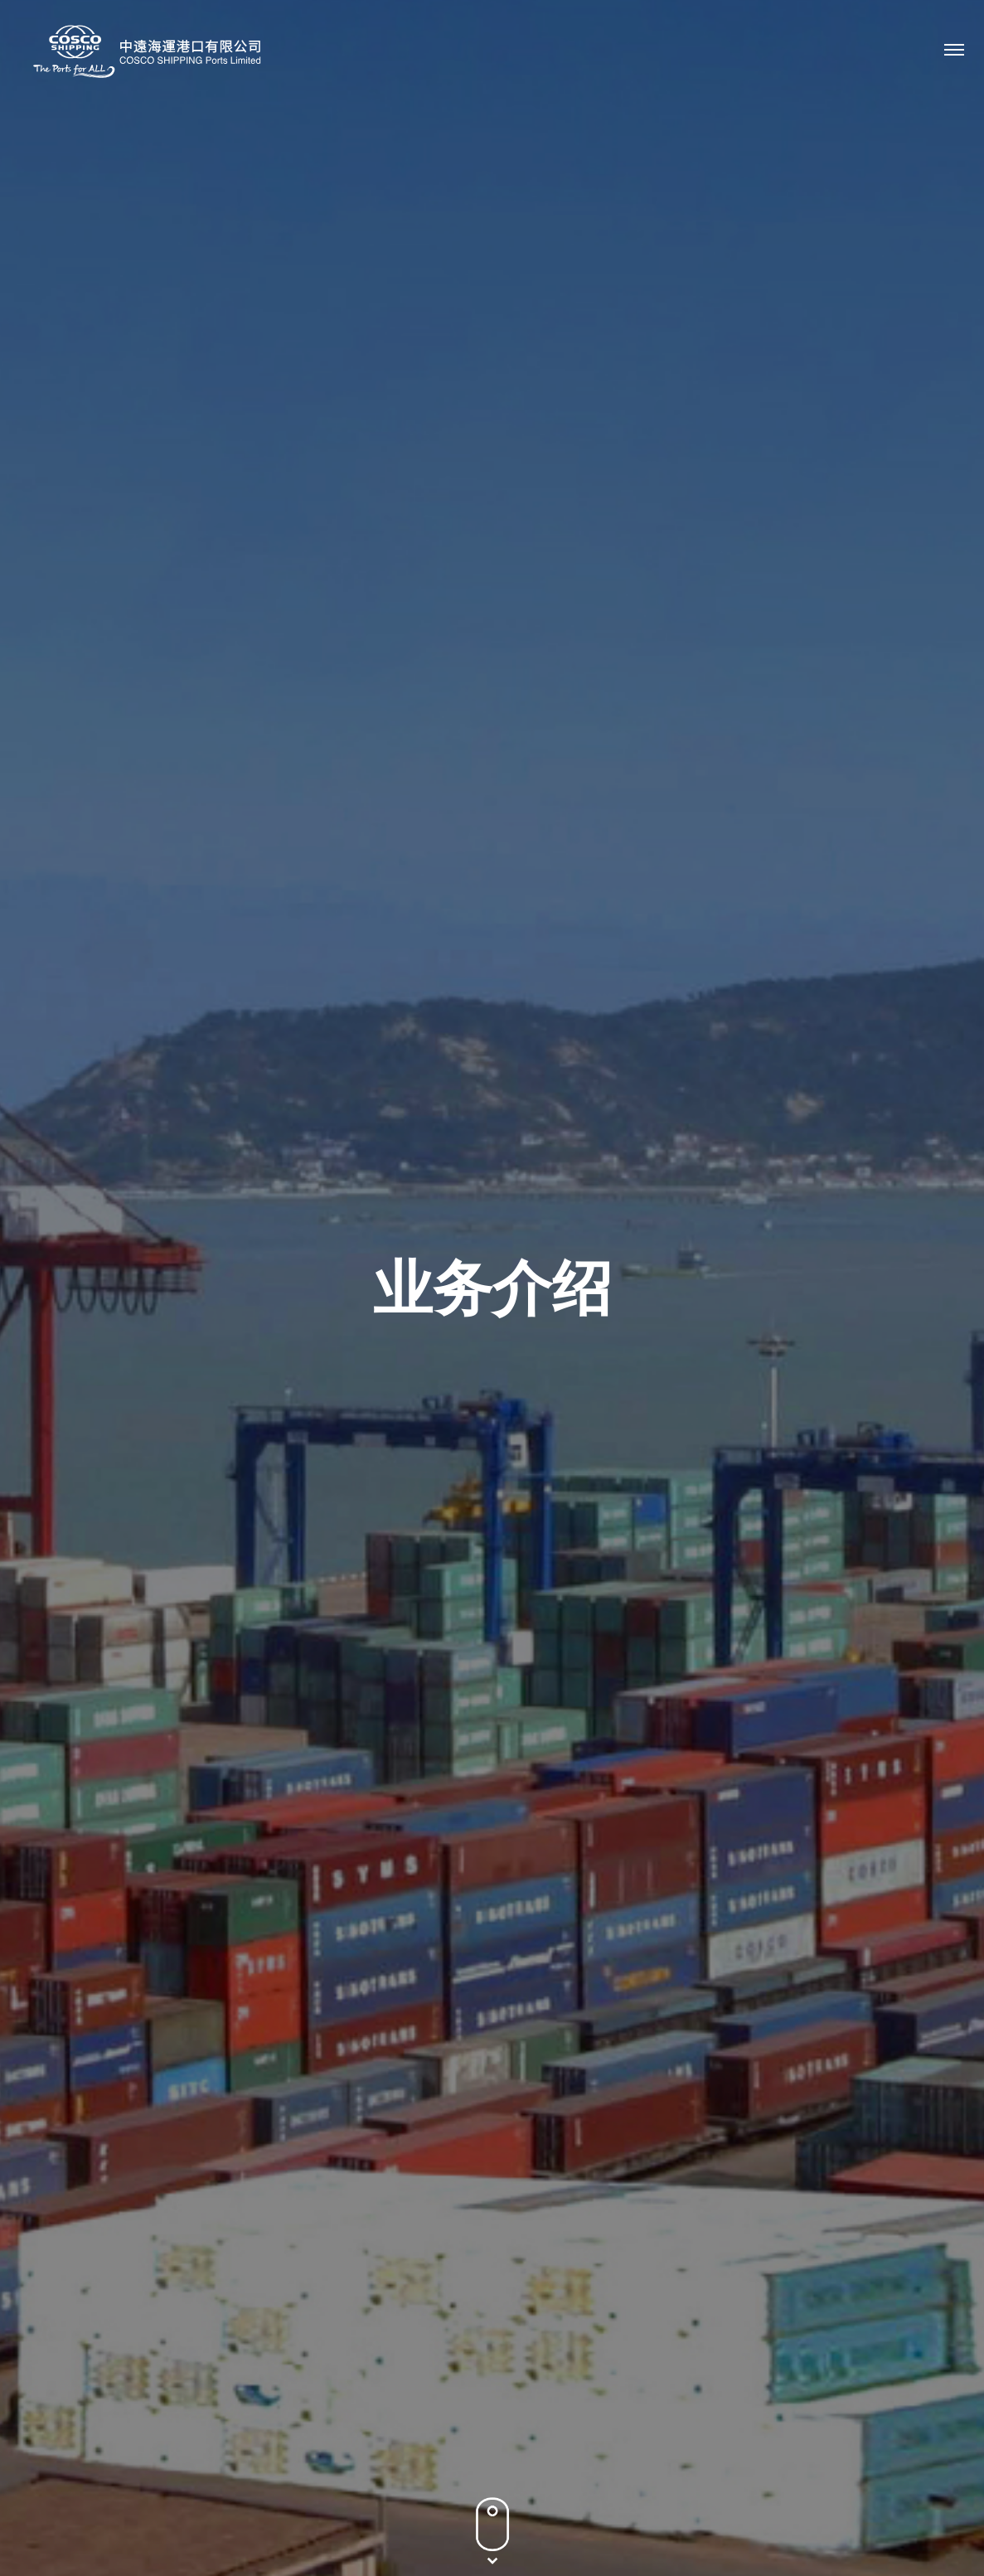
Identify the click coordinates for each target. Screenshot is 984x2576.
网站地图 (929, 2484)
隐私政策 (780, 2484)
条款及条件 (855, 2484)
